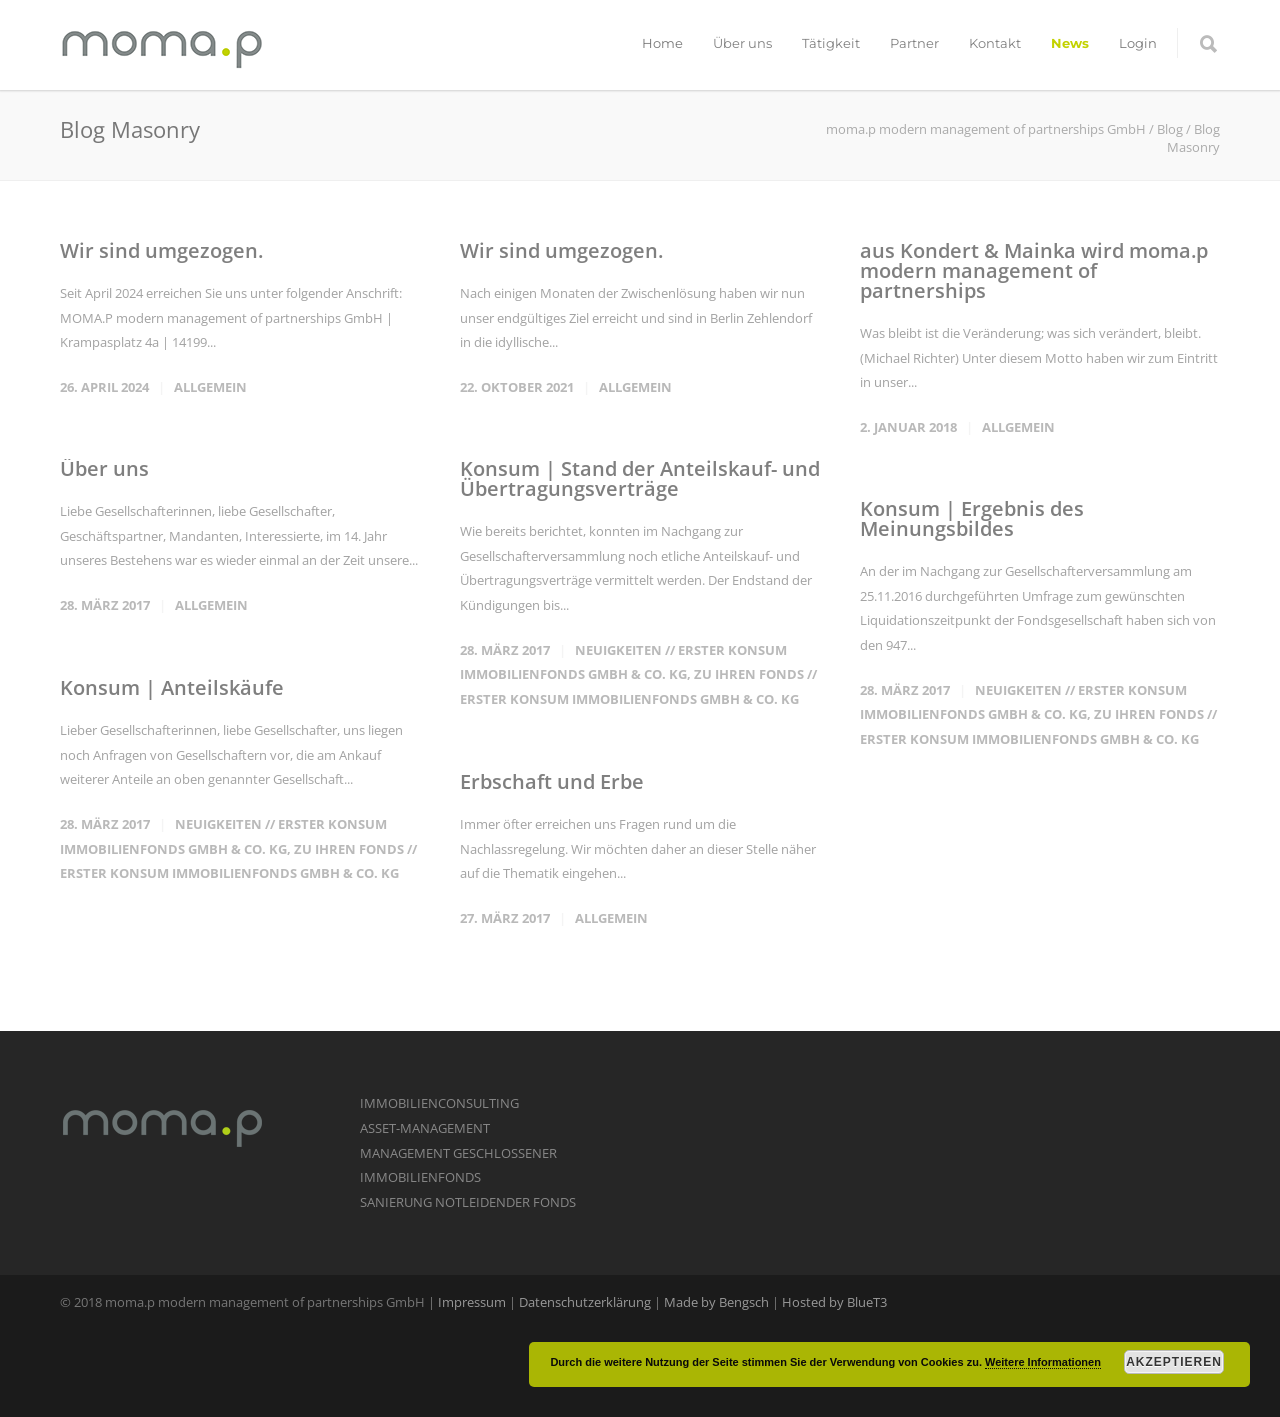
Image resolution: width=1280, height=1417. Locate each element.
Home (662, 43)
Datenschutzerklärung (585, 1302)
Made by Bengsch (716, 1302)
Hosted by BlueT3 (834, 1302)
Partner (914, 43)
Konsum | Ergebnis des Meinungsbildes (972, 518)
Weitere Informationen (1043, 1362)
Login (1138, 43)
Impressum (472, 1302)
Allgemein (210, 387)
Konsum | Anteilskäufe (172, 687)
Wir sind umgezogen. (161, 250)
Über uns (742, 43)
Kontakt (995, 43)
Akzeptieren (1174, 1362)
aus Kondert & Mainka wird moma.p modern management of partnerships (1034, 270)
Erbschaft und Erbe (552, 781)
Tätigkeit (831, 43)
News (1070, 43)
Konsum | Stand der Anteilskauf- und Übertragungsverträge (640, 478)
